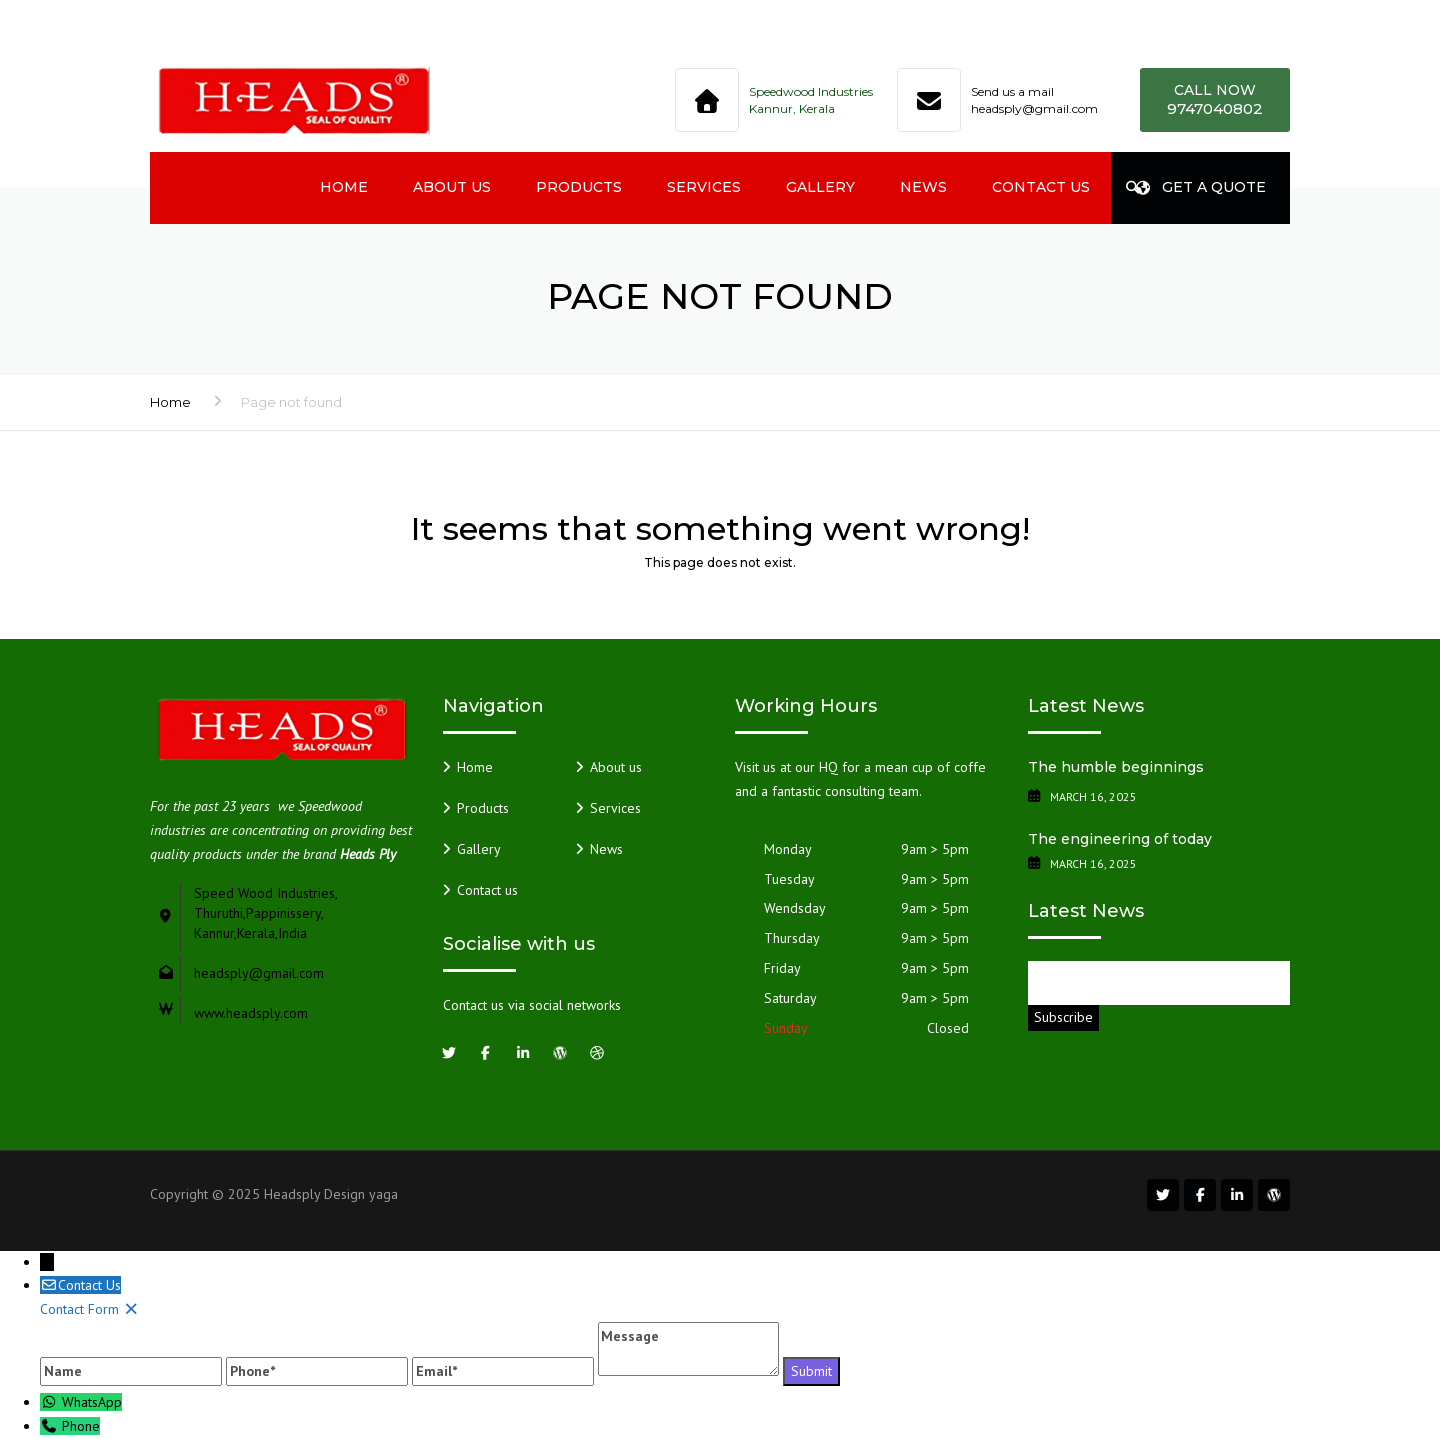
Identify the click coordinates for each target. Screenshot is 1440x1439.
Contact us (1041, 187)
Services (704, 187)
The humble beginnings (1116, 767)
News (923, 187)
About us (452, 187)
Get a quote (1201, 187)
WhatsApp (92, 1402)
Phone (81, 1426)
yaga (383, 1194)
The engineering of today (1120, 839)
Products (579, 187)
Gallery (820, 187)
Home (344, 187)
